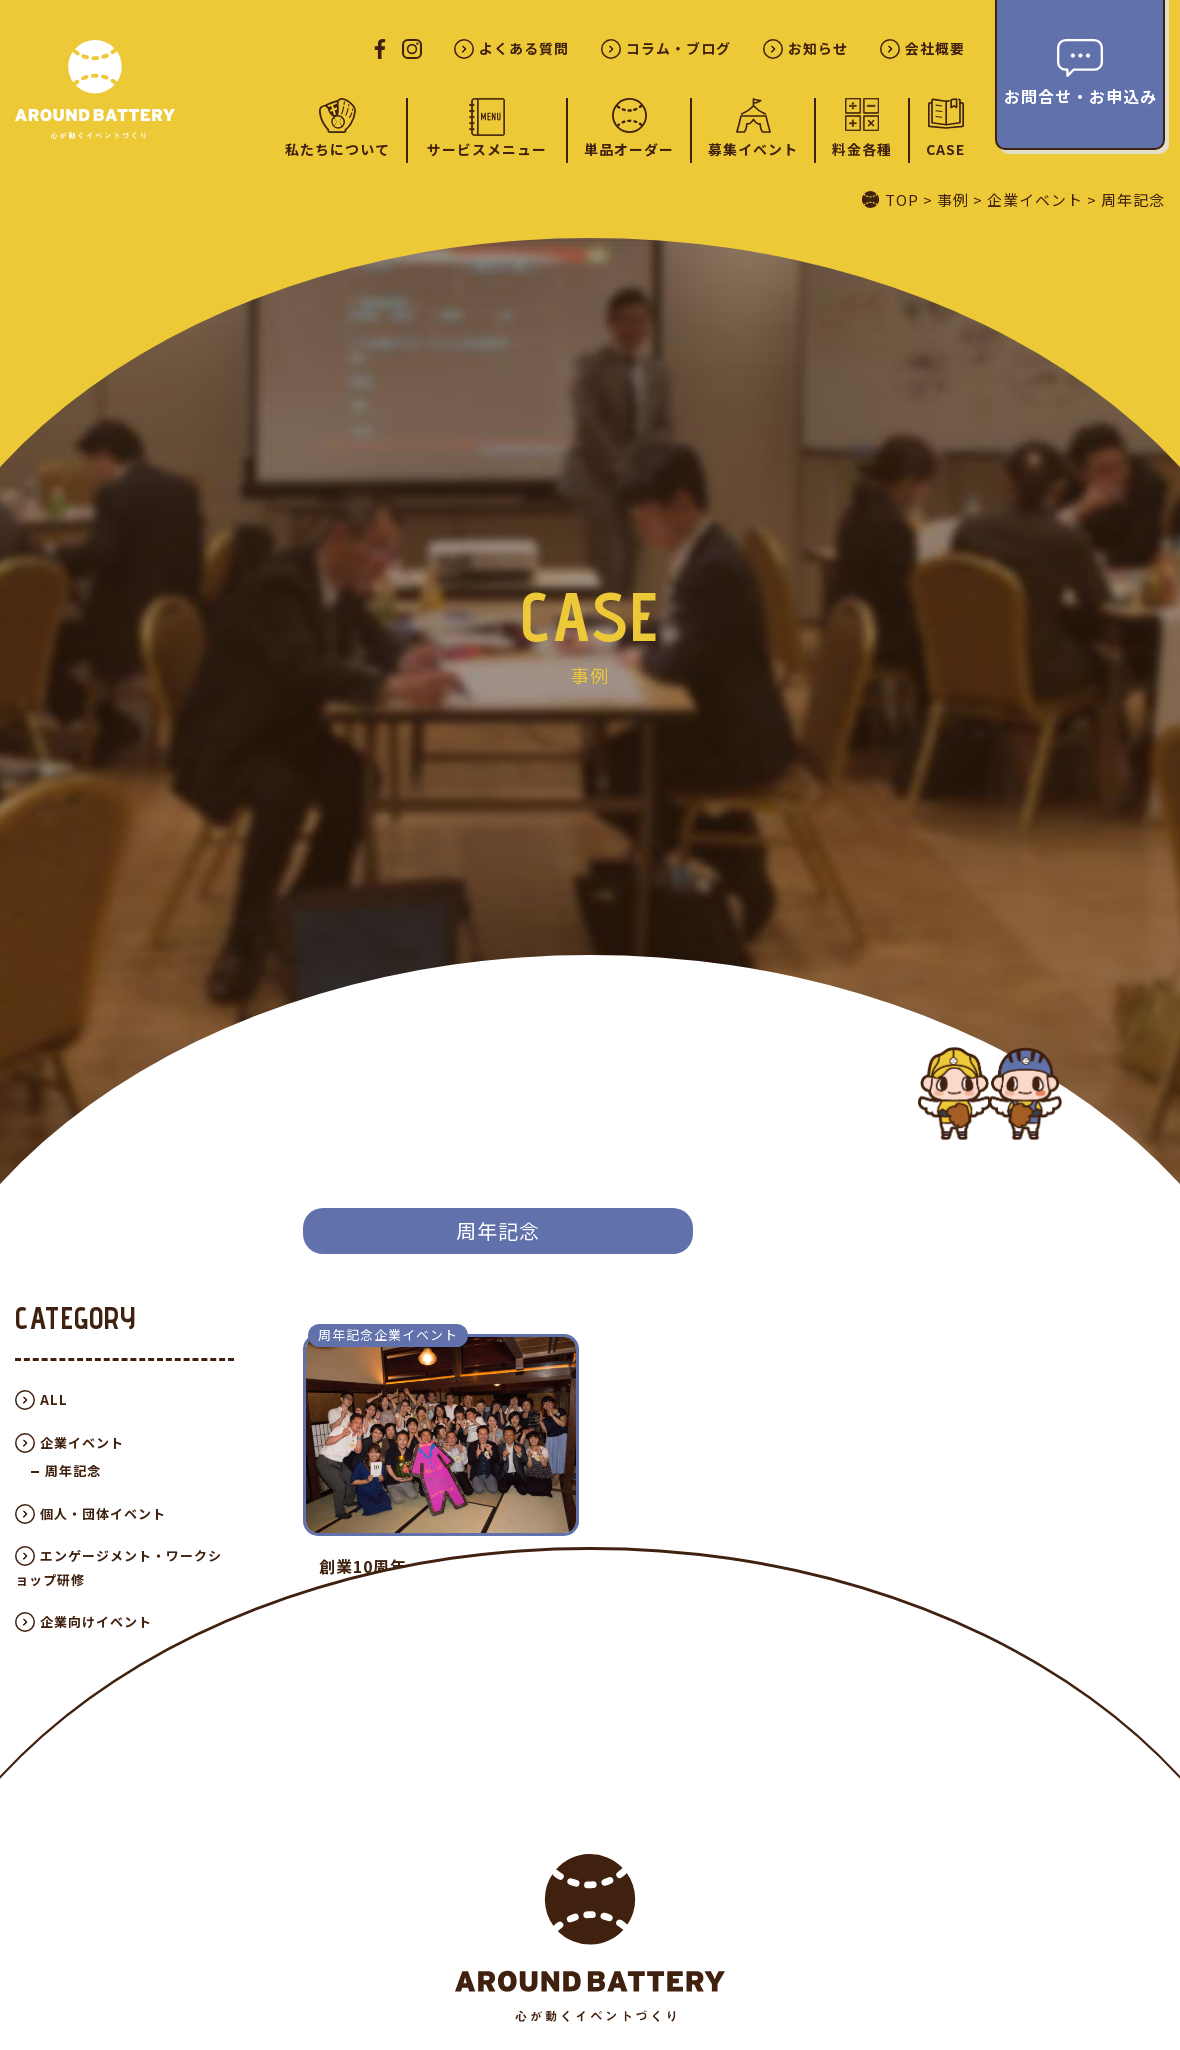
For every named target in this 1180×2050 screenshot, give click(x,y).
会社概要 (935, 49)
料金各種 (862, 149)
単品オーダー (629, 149)
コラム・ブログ (678, 49)
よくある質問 (524, 49)
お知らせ (818, 49)
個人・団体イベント (103, 1513)
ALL (54, 1399)
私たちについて (337, 149)
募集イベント (753, 149)
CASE (945, 148)
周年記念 (73, 1470)
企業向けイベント (96, 1621)
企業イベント (82, 1442)
